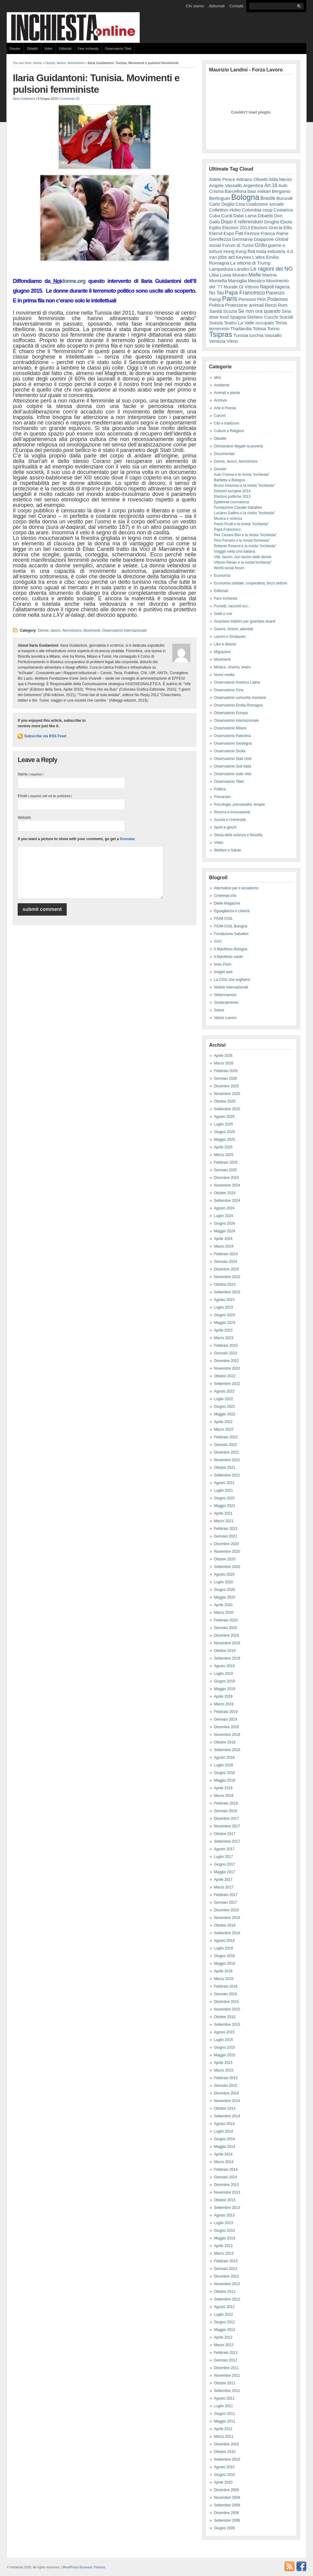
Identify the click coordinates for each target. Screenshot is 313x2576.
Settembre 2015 (227, 2024)
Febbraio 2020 (226, 1620)
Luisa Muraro (233, 274)
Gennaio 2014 (225, 2177)
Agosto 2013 (224, 2215)
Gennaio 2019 (225, 1719)
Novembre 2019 (227, 1643)
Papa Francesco (245, 293)
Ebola (286, 221)
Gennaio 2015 (225, 2085)
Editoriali (65, 48)
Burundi (284, 198)
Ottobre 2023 (224, 1284)
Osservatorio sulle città (232, 774)
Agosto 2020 (224, 1574)
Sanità (215, 311)
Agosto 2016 (224, 1940)
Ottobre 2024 (224, 1193)
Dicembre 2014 (226, 2093)
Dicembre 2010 (226, 2444)
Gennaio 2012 (225, 2360)
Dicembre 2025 (226, 1086)
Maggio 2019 (224, 1689)
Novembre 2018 (227, 1734)
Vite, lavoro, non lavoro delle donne (242, 557)
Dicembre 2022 (226, 1361)
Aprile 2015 (223, 2063)
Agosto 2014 (224, 2124)
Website (24, 817)
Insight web (223, 972)
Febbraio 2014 (226, 2169)
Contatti (236, 6)
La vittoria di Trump (250, 263)
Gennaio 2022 (225, 1445)
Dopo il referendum (242, 221)
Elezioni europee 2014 (232, 491)
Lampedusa (221, 269)
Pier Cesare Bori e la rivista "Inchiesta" (245, 535)
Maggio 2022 (224, 1414)
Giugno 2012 (224, 2322)
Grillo (261, 245)
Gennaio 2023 (225, 1353)
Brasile (267, 198)
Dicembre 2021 (226, 1452)
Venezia (217, 341)
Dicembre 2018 (226, 1727)
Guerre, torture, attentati (233, 629)
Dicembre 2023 (226, 1269)
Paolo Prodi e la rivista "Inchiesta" (241, 524)
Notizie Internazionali (231, 987)
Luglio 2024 (223, 1216)
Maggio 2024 (224, 1231)
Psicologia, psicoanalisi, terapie (239, 804)
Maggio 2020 (224, 1597)
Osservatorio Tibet (118, 48)
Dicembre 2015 (226, 2002)
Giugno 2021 (224, 1498)
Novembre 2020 (227, 1551)
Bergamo (281, 191)
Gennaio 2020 (225, 1628)
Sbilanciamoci (225, 995)
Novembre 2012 (227, 2284)
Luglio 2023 (223, 1307)
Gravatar (127, 839)
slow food (219, 317)
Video (48, 48)
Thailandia (241, 328)
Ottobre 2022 (224, 1376)
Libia (214, 274)
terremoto (219, 328)
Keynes (243, 257)
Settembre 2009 (227, 2505)
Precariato (222, 797)
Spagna (238, 317)
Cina (240, 204)
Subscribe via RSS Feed (45, 736)
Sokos (219, 1010)
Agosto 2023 (224, 1300)
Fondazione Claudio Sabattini (238, 507)
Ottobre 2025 (224, 1101)
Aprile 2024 (223, 1239)
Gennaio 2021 (225, 1536)
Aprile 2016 (223, 1971)
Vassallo (273, 335)
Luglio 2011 (223, 2406)
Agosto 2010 (224, 2467)
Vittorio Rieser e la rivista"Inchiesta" (243, 562)
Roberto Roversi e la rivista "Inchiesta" (245, 546)
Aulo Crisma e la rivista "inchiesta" (242, 474)
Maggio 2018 (224, 1780)
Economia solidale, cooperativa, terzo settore (250, 583)
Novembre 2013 (227, 2192)
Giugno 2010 (224, 2475)
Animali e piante (227, 393)
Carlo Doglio (221, 204)
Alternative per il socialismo (236, 888)
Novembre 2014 (227, 2101)
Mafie (255, 275)
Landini (241, 269)
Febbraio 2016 (226, 1986)
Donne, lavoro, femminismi (65, 63)
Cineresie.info (225, 896)
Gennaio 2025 (225, 1170)
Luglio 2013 (223, 2223)
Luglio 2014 (223, 2131)
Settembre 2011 (227, 2391)
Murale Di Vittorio (241, 286)
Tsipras (220, 334)
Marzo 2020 (223, 1612)
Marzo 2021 (223, 1521)
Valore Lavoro (225, 1018)
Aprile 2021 (223, 1513)
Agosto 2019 (224, 1666)
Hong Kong (234, 251)
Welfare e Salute (227, 850)
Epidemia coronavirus (231, 502)
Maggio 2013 (224, 2238)
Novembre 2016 (227, 1918)
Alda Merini (280, 179)
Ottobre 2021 (224, 1467)
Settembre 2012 (227, 2299)
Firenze (252, 233)
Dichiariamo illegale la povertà (238, 446)
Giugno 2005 (224, 2528)
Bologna (245, 197)
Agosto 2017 (224, 1849)
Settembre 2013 (227, 2208)
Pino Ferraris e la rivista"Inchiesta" (242, 540)
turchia (256, 335)
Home (37, 63)
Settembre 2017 (227, 1841)
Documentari (224, 454)
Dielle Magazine (227, 903)
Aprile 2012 (223, 2337)
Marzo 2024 (223, 1246)
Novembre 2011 (227, 2375)
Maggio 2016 (224, 1963)
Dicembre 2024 (226, 1178)
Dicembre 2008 (226, 2513)
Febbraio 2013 (226, 2261)
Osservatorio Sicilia (229, 751)
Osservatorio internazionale (124, 630)
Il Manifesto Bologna (230, 949)
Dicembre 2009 (226, 2490)
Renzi (271, 305)
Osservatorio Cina (228, 690)
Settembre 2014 (227, 2116)
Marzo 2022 (223, 1429)
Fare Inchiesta (88, 48)
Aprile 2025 (223, 1147)
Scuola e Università (229, 820)
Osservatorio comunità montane (240, 697)
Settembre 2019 (227, 1658)
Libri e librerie (225, 644)
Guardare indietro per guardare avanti (244, 621)
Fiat (239, 233)
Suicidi (286, 317)
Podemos (277, 299)
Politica (216, 305)
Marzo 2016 (223, 1979)
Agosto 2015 (224, 2032)
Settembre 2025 (227, 1109)
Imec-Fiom (222, 964)
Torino (273, 328)
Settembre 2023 (227, 1292)
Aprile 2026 (223, 1055)
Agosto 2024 (224, 1208)
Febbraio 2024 (226, 1254)
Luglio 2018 (223, 1765)
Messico (256, 280)
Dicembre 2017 (226, 1818)
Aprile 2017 (223, 1879)
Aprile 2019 (223, 1696)
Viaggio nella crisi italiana (234, 551)
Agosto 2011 (224, 2398)
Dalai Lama (244, 215)
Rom (283, 305)
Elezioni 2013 (236, 227)
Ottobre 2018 (224, 1742)
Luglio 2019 (223, 1673)
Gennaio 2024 (225, 1261)
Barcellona (235, 191)
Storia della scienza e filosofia (238, 835)
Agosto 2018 (224, 1757)
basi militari (259, 191)
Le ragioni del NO (271, 269)
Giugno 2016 (224, 1956)
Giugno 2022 (224, 1406)
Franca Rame (275, 233)
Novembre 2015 (227, 2009)
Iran (213, 257)
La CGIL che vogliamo (232, 979)
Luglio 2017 (223, 1857)
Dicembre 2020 (226, 1544)
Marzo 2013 (223, 2253)
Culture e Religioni (229, 431)
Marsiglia (237, 280)
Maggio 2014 (224, 2146)
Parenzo (275, 292)
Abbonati (216, 6)
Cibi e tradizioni (226, 423)
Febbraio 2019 (226, 1712)
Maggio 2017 (224, 1872)
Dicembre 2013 (226, 2185)
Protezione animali (244, 305)
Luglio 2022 (223, 1399)
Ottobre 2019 (224, 1651)
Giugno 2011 (224, 2414)
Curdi (226, 215)
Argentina (253, 185)
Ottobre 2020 (224, 1559)
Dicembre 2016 (226, 1910)
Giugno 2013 (224, 2230)
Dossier (14, 48)
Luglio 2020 (223, 1582)
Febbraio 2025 (226, 1162)
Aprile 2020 (223, 1605)
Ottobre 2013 (224, 2200)
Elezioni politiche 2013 (232, 496)
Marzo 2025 (223, 1155)
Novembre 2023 (227, 1277)
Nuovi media (224, 675)
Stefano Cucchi (262, 317)
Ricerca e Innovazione (232, 812)
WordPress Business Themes (83, 2567)
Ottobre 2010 (224, 2452)
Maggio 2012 (224, 2330)
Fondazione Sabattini (231, 934)
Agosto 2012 (224, 2307)
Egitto (215, 227)
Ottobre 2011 (224, 2383)
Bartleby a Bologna (229, 480)
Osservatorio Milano (230, 728)
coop (267, 209)
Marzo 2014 (223, 2162)
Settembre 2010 (227, 2459)
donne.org (73, 281)
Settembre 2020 (227, 1567)
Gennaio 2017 (225, 1902)
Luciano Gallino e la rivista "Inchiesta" (244, 513)
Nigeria (282, 286)
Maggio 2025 (224, 1139)
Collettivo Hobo (225, 209)
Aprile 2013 (223, 2246)
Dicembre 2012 (226, 2276)
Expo (228, 233)
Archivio (220, 400)
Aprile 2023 (223, 1330)
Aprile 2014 (223, 2154)
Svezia (216, 322)
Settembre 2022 (227, 1384)
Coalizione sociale (265, 204)
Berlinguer (219, 198)
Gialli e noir (223, 614)
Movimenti (91, 630)
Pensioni (247, 299)
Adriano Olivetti (251, 179)
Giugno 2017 (224, 1864)
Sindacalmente (226, 1002)
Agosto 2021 (224, 1483)
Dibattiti (32, 48)
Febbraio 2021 (226, 1528)
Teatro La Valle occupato (249, 322)
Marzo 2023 (223, 1338)
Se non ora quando (259, 311)
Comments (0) (69, 98)
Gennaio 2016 (225, 1994)
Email (45, 796)
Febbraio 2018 (226, 1803)
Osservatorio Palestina (232, 736)
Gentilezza (220, 239)
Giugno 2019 (224, 1681)
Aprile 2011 (223, 2429)
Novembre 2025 (227, 1094)
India (261, 251)
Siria (286, 311)
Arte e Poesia (225, 408)
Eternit (216, 233)
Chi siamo (195, 6)
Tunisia (240, 335)
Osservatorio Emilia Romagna (238, 705)
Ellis (287, 227)
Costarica (283, 209)
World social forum (229, 568)
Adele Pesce (222, 179)
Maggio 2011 (224, 2421)
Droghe (271, 221)
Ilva (251, 251)
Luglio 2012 (223, 2314)
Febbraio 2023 (226, 1345)
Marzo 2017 (223, 1887)
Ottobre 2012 (224, 2291)
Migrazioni (222, 652)
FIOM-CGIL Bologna (230, 926)
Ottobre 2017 (224, 1834)
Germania (242, 239)
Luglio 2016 (223, 1948)
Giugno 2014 (224, 2139)
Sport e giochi (225, 827)
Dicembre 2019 (226, 1635)
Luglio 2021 (223, 1490)
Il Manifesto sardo (228, 957)
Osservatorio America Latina (237, 682)
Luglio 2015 (223, 2040)
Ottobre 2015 (224, 2017)
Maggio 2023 (224, 1323)
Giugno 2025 (224, 1132)
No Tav (216, 292)
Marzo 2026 (223, 1063)
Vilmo (232, 341)
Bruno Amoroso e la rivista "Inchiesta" (244, 485)
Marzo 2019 (223, 1704)
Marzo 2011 (223, 2436)
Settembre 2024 (227, 1200)
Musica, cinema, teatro (232, 667)
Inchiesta (16, 2567)
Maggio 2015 (224, 2055)
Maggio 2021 (224, 1506)
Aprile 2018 (223, 1788)
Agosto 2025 (224, 1117)
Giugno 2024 (224, 1223)
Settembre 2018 (227, 1750)
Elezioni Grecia (266, 227)
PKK (261, 299)
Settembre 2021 (227, 1475)
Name (30, 774)
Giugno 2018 (224, 1773)
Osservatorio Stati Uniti (233, 759)
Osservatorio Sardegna (233, 743)
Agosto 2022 (224, 1391)
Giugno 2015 (224, 2047)
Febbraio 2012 (226, 2352)
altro (217, 377)
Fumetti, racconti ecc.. (232, 606)
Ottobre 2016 (224, 1925)
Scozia (230, 311)
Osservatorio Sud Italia (232, 766)
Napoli (267, 286)
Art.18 (270, 185)
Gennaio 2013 (225, 2269)
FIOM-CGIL (223, 918)
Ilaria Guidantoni (24, 98)
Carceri (220, 416)
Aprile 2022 (223, 1422)
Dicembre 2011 (226, 2368)
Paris (229, 298)
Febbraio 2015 (226, 2078)
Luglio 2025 (223, 1124)
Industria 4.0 (280, 251)
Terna (281, 322)
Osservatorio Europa (231, 713)
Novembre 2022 (227, 1368)
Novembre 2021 (227, 1460)
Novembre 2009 (227, 2497)
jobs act (226, 257)
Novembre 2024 (227, 1185)
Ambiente (222, 385)
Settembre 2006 (227, 2520)
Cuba (214, 215)
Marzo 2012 (223, 2345)
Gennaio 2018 (225, 1811)
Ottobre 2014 (224, 2108)
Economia (222, 575)
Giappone (264, 239)
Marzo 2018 (223, 1796)
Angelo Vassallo (225, 185)
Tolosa (259, 328)
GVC (218, 941)
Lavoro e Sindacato (229, 636)
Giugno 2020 (224, 1590)
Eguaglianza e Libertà (231, 911)
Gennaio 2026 (225, 1078)
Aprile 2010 (223, 2482)
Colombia (251, 209)
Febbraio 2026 (226, 1071)
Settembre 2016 (227, 1933)
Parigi (215, 299)
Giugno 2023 (224, 1315)
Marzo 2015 (223, 2070)
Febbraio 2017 (226, 1895)
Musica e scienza (228, 518)
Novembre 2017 (227, 1826)
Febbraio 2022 (226, 1437)
